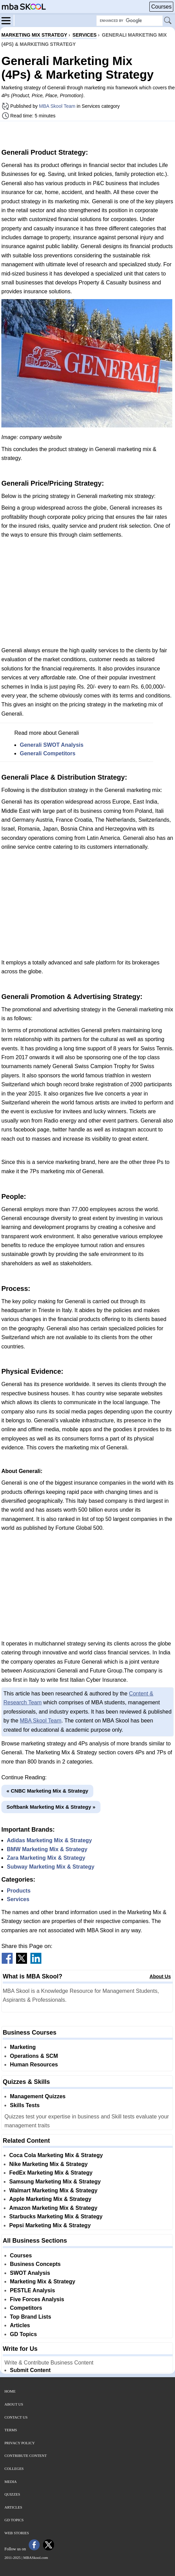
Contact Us (16, 2417)
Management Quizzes (38, 2096)
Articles (20, 2325)
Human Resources (34, 2064)
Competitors (26, 2308)
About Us (160, 1976)
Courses (161, 7)
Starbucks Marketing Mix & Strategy (56, 2216)
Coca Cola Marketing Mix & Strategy (56, 2155)
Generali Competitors (48, 753)
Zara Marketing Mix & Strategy (46, 1858)
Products (18, 1891)
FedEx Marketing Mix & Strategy (51, 2173)
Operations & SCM (34, 2056)
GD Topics (23, 2334)
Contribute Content (25, 2455)
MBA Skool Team (57, 106)
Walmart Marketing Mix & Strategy (53, 2190)
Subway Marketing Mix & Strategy (50, 1867)
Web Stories (16, 2533)
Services (18, 1899)
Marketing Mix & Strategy (42, 2281)
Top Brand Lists (30, 2317)
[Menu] (7, 20)
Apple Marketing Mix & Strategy (50, 2199)
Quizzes (12, 2494)
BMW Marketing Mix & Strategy (47, 1849)
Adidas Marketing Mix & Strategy (49, 1840)
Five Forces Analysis (37, 2299)
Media (10, 2481)
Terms (10, 2430)
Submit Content (30, 2370)
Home (9, 2391)
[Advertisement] (87, 133)
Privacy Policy (19, 2443)
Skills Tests (25, 2105)
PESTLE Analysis (32, 2290)
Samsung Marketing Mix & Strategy (55, 2181)
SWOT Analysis (30, 2273)
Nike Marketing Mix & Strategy (48, 2164)
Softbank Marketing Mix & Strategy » (50, 1807)
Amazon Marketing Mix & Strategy (53, 2208)
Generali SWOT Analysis (51, 745)
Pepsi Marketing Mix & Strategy (50, 2225)
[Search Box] (129, 20)
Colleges (14, 2468)
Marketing (23, 2047)
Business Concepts (35, 2264)
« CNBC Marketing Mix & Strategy (47, 1791)
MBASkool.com (35, 2557)
